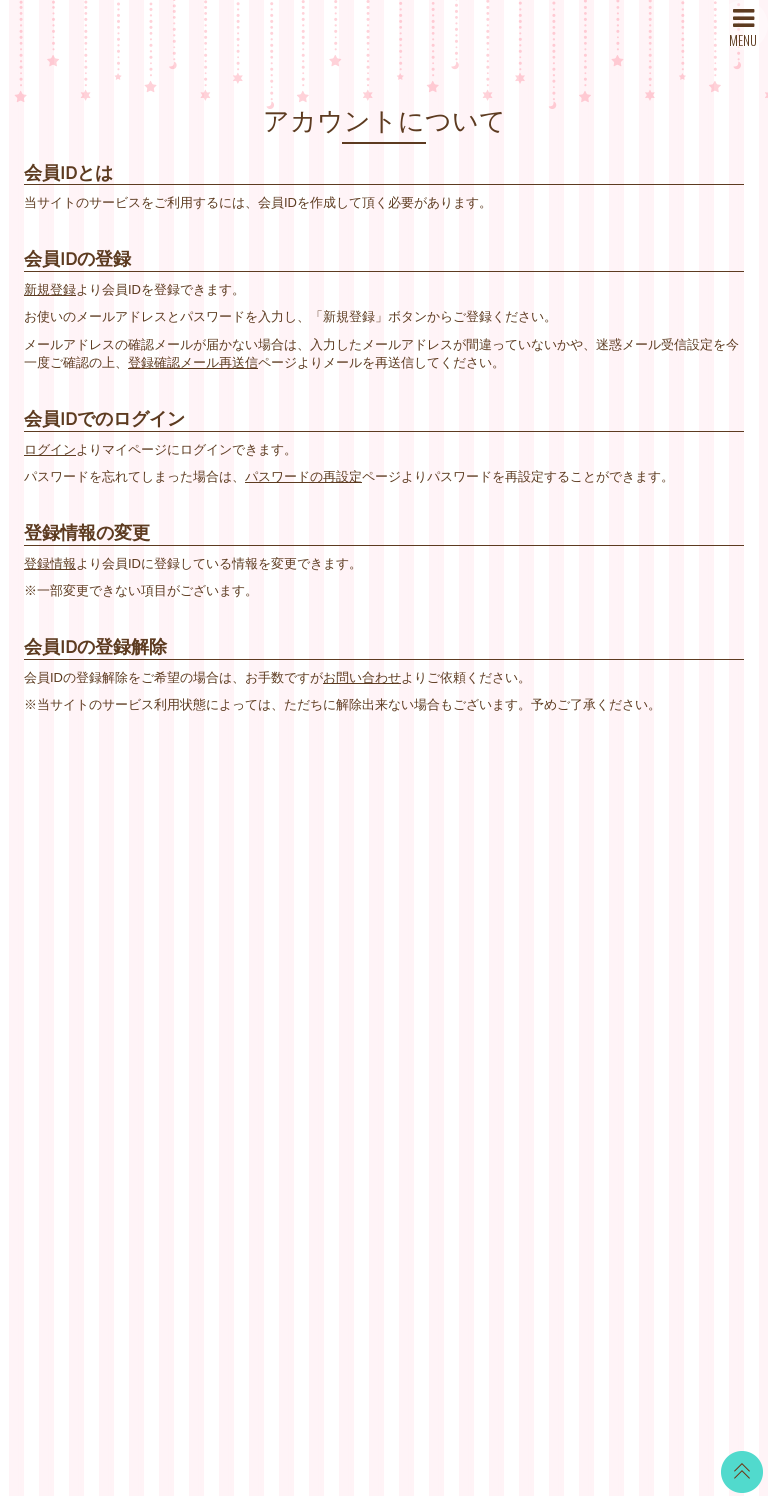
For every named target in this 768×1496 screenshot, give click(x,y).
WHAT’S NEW (249, 875)
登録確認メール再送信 (193, 362)
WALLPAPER (369, 889)
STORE (230, 1025)
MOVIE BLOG (371, 989)
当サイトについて (504, 875)
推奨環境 (478, 1050)
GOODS (354, 1064)
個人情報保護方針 (504, 1000)
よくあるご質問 (497, 1075)
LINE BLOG (670, 900)
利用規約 (478, 950)
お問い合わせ (362, 677)
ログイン (50, 449)
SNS (221, 1050)
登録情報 (50, 563)
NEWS (227, 900)
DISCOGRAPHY (256, 950)
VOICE (350, 1014)
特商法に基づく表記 (510, 975)
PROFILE (236, 975)
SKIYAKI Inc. (529, 1385)
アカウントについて (510, 925)
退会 (465, 1100)
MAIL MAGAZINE (258, 1000)
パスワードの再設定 (303, 476)
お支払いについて (504, 900)
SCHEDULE (243, 925)
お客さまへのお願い (510, 1025)
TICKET (353, 1039)
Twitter (655, 875)
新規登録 (50, 289)
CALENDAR (365, 914)
